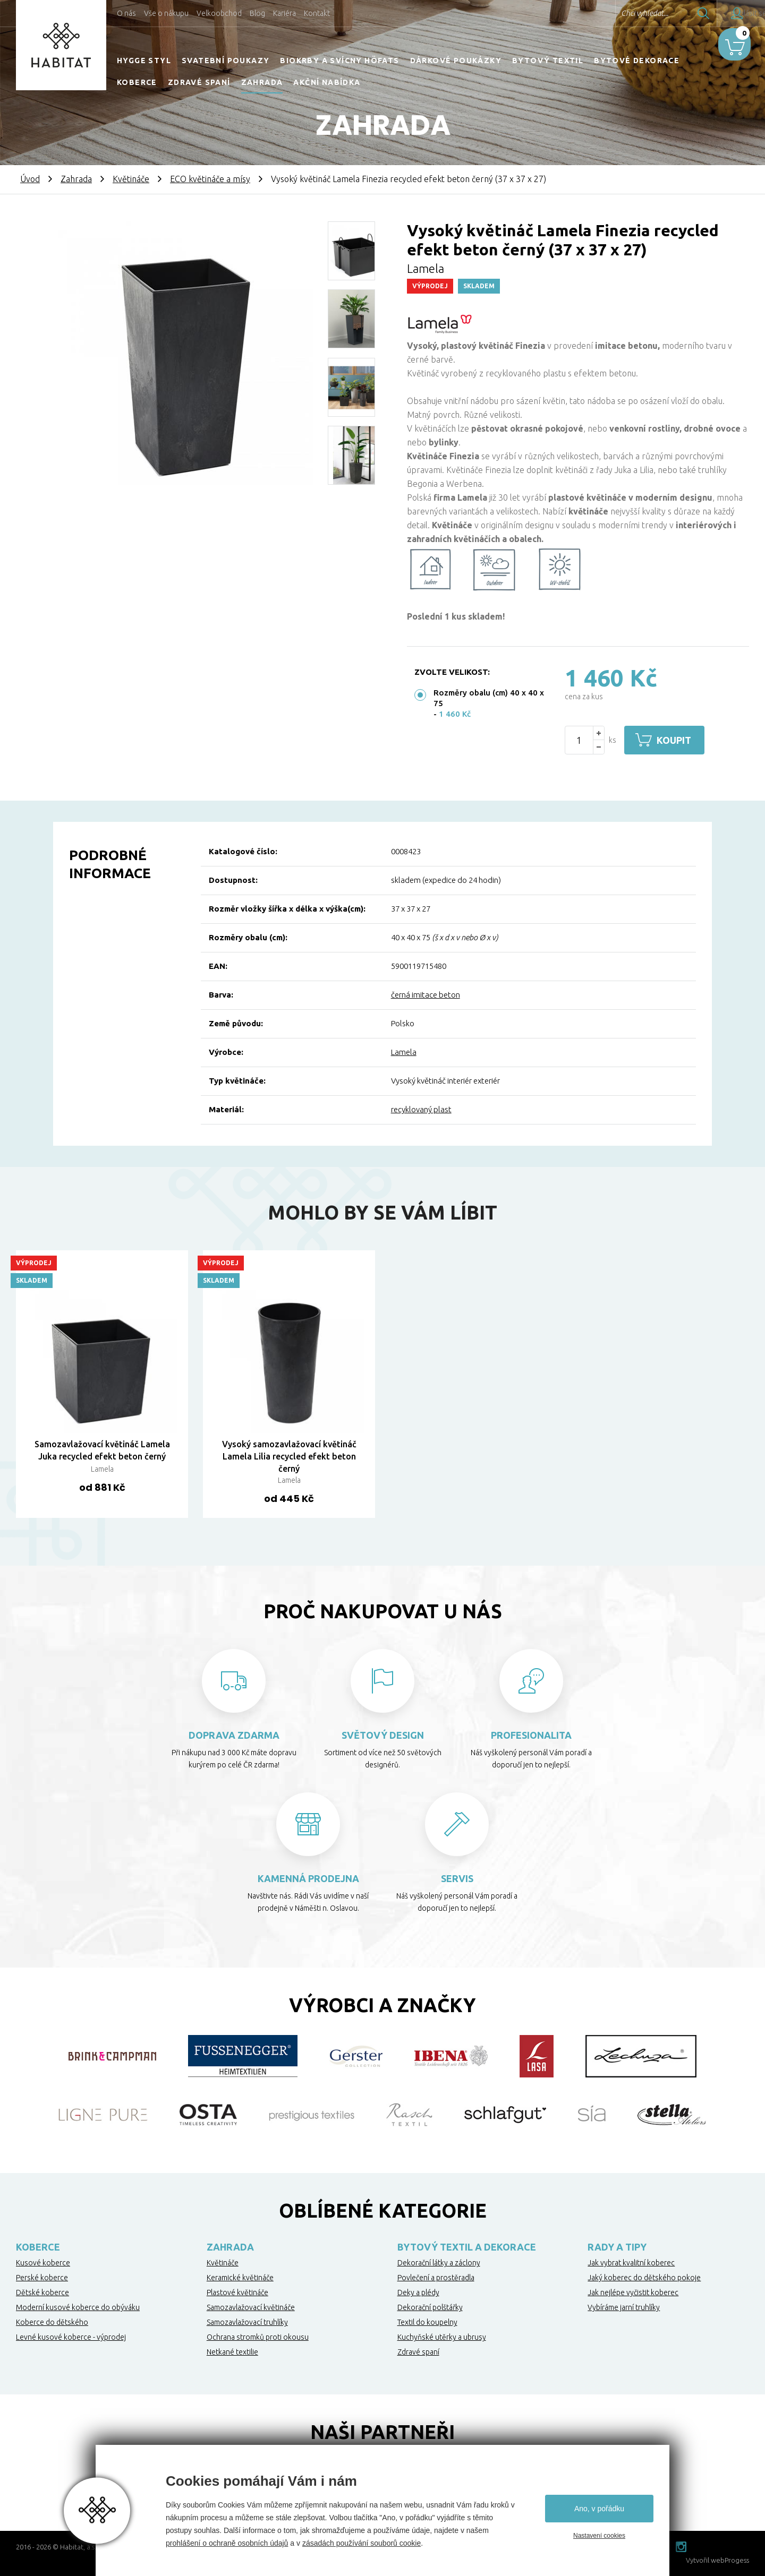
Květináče (131, 179)
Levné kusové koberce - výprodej (71, 2337)
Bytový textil (547, 60)
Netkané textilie (232, 2352)
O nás (126, 13)
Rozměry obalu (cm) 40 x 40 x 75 (489, 698)
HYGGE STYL (144, 60)
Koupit (678, 740)
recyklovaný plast (421, 1109)
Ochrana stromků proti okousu (258, 2337)
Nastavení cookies (599, 2535)
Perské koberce (42, 2277)
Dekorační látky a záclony (438, 2263)
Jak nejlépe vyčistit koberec (633, 2292)
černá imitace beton (425, 994)
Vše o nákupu (166, 13)
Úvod (30, 179)
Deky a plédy (418, 2292)
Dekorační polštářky (430, 2307)
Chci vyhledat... (615, 13)
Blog (257, 13)
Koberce (137, 82)
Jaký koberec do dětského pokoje (644, 2277)
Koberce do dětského (52, 2322)
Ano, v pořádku (599, 2508)
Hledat (674, 13)
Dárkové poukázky (456, 60)
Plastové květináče (237, 2292)
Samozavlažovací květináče (251, 2307)
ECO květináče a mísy (210, 179)
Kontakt (317, 13)
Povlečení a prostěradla (435, 2277)
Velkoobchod (219, 13)
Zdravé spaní (199, 82)
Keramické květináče (240, 2277)
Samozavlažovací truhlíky (247, 2322)
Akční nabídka (326, 82)
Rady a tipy (617, 2247)
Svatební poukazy (225, 60)
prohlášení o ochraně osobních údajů (227, 2543)
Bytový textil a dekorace (466, 2247)
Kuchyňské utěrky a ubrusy (441, 2337)
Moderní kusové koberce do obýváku (78, 2307)
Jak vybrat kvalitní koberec (631, 2263)
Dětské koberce (42, 2292)
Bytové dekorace (636, 60)
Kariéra (284, 13)
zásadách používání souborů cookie (361, 2543)
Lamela (403, 1052)
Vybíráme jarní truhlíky (624, 2307)
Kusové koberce (43, 2263)
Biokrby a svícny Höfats (339, 60)
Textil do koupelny (427, 2322)
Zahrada (262, 82)
